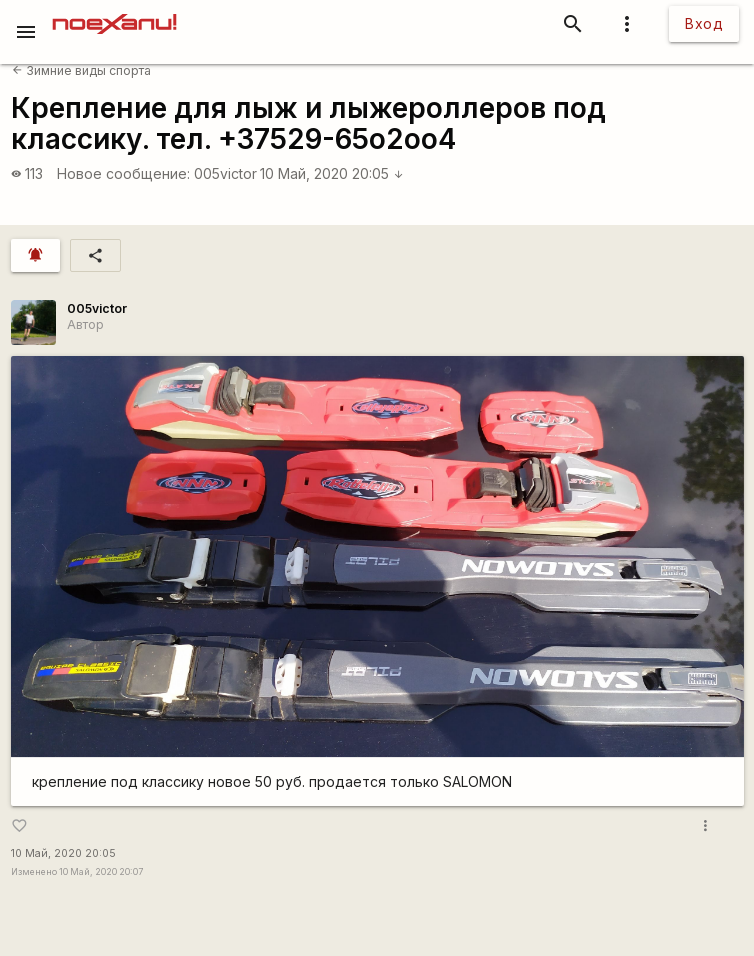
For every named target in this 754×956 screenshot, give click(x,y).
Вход (704, 23)
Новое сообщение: (123, 173)
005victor (225, 173)
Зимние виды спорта (81, 70)
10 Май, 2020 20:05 (332, 173)
